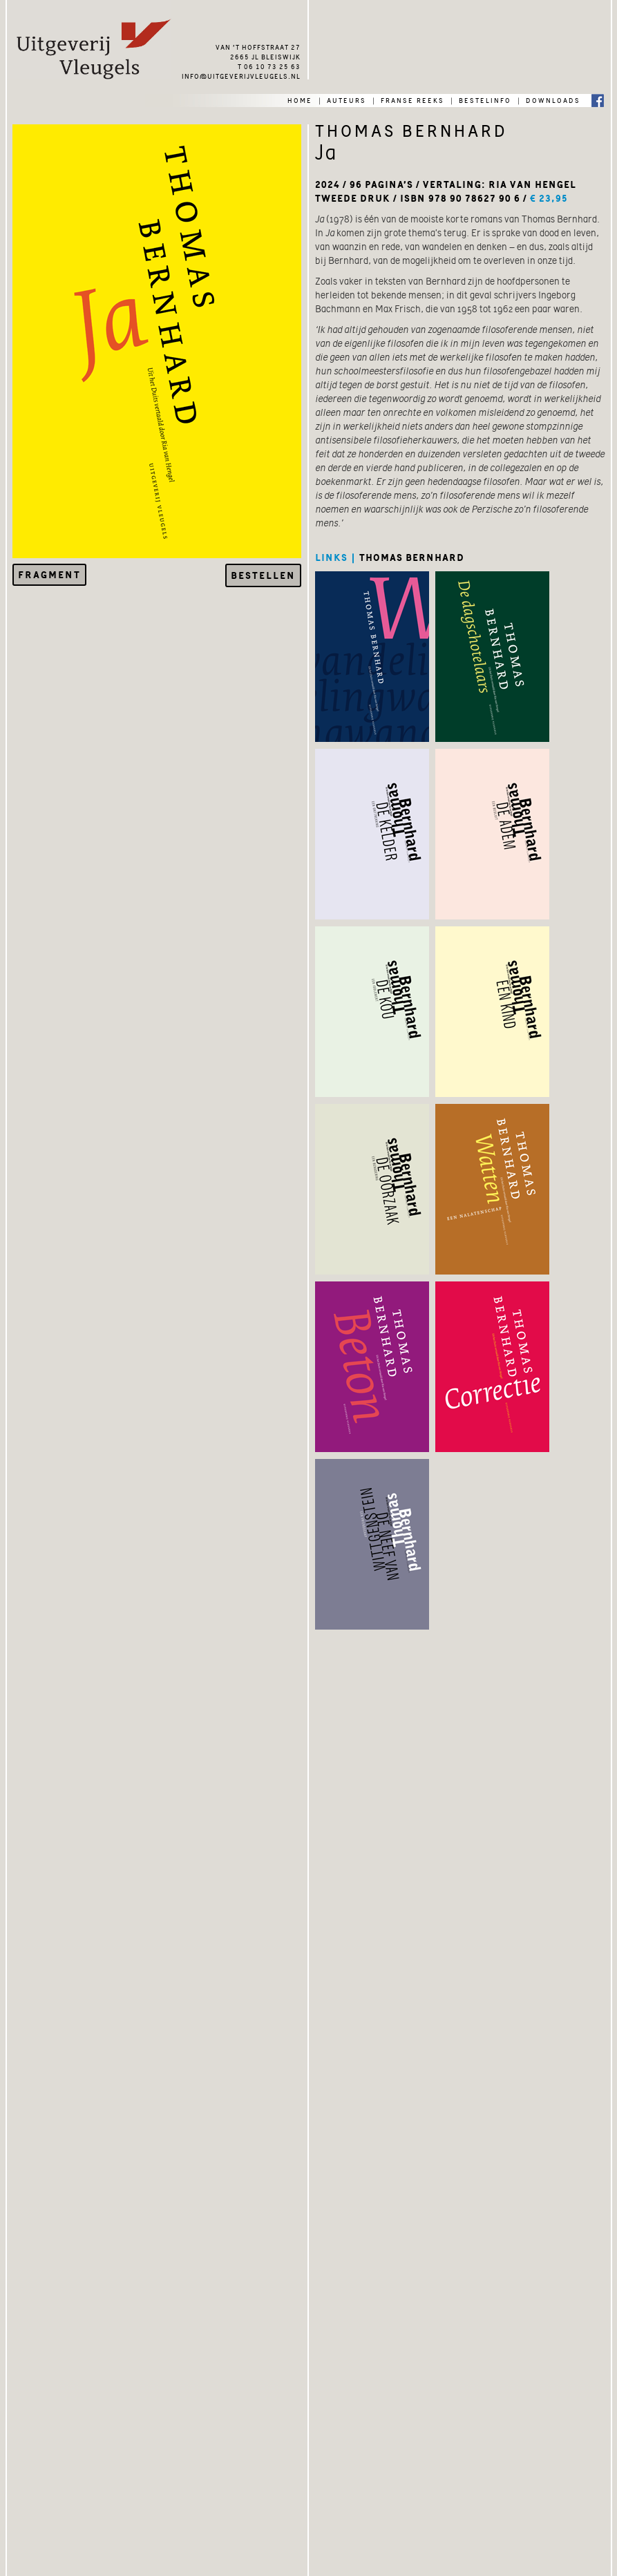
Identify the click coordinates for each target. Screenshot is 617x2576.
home (299, 99)
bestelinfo (485, 99)
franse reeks (412, 99)
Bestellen (263, 575)
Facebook (597, 100)
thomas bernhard (411, 557)
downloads (553, 99)
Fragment (49, 575)
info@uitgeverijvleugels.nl (241, 75)
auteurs (346, 99)
